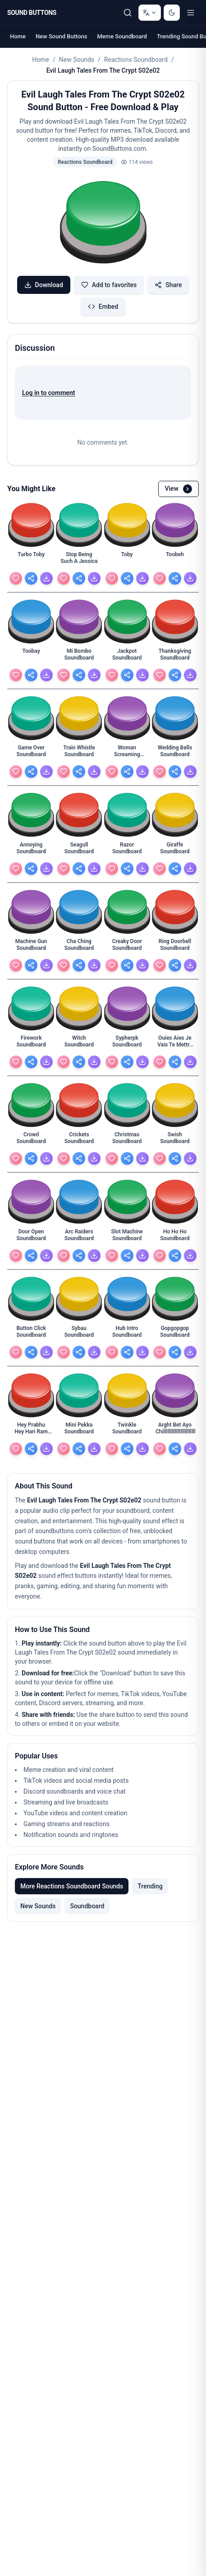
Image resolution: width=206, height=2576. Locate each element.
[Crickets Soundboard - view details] (79, 1140)
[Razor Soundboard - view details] (127, 851)
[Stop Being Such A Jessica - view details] (79, 560)
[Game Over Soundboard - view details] (31, 753)
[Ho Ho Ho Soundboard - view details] (175, 1237)
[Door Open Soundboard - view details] (31, 1237)
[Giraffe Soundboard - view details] (175, 851)
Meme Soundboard (121, 36)
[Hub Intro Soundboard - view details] (127, 1334)
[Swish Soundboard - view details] (175, 1140)
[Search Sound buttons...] (127, 13)
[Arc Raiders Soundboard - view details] (79, 1237)
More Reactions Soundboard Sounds (71, 1886)
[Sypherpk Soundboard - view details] (127, 1044)
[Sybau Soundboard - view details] (79, 1334)
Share (168, 284)
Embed (103, 306)
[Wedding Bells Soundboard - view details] (175, 753)
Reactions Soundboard (136, 59)
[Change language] (149, 13)
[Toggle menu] (191, 13)
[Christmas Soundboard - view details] (127, 1140)
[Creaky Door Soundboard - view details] (127, 947)
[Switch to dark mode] (172, 13)
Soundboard (87, 1906)
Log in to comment (48, 392)
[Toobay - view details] (31, 657)
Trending (149, 1886)
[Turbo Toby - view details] (31, 560)
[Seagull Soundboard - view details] (79, 851)
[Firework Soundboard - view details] (31, 1044)
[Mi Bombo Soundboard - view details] (79, 657)
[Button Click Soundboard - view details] (31, 1334)
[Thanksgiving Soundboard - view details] (175, 657)
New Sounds (76, 59)
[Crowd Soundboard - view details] (31, 1140)
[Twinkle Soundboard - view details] (127, 1431)
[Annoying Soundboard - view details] (31, 851)
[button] (103, 223)
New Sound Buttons (61, 36)
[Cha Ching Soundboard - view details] (79, 947)
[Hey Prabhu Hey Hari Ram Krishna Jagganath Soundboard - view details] (31, 1431)
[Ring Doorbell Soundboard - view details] (175, 947)
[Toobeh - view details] (175, 560)
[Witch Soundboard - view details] (79, 1044)
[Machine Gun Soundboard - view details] (31, 947)
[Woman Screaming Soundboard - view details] (127, 753)
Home (18, 36)
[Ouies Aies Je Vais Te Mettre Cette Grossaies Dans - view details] (175, 1044)
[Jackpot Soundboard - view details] (127, 657)
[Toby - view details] (127, 560)
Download (43, 284)
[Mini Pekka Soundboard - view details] (79, 1431)
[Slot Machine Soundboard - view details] (127, 1237)
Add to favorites (109, 284)
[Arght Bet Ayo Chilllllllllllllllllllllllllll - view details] (175, 1431)
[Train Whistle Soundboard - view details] (79, 753)
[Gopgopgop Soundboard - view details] (175, 1334)
